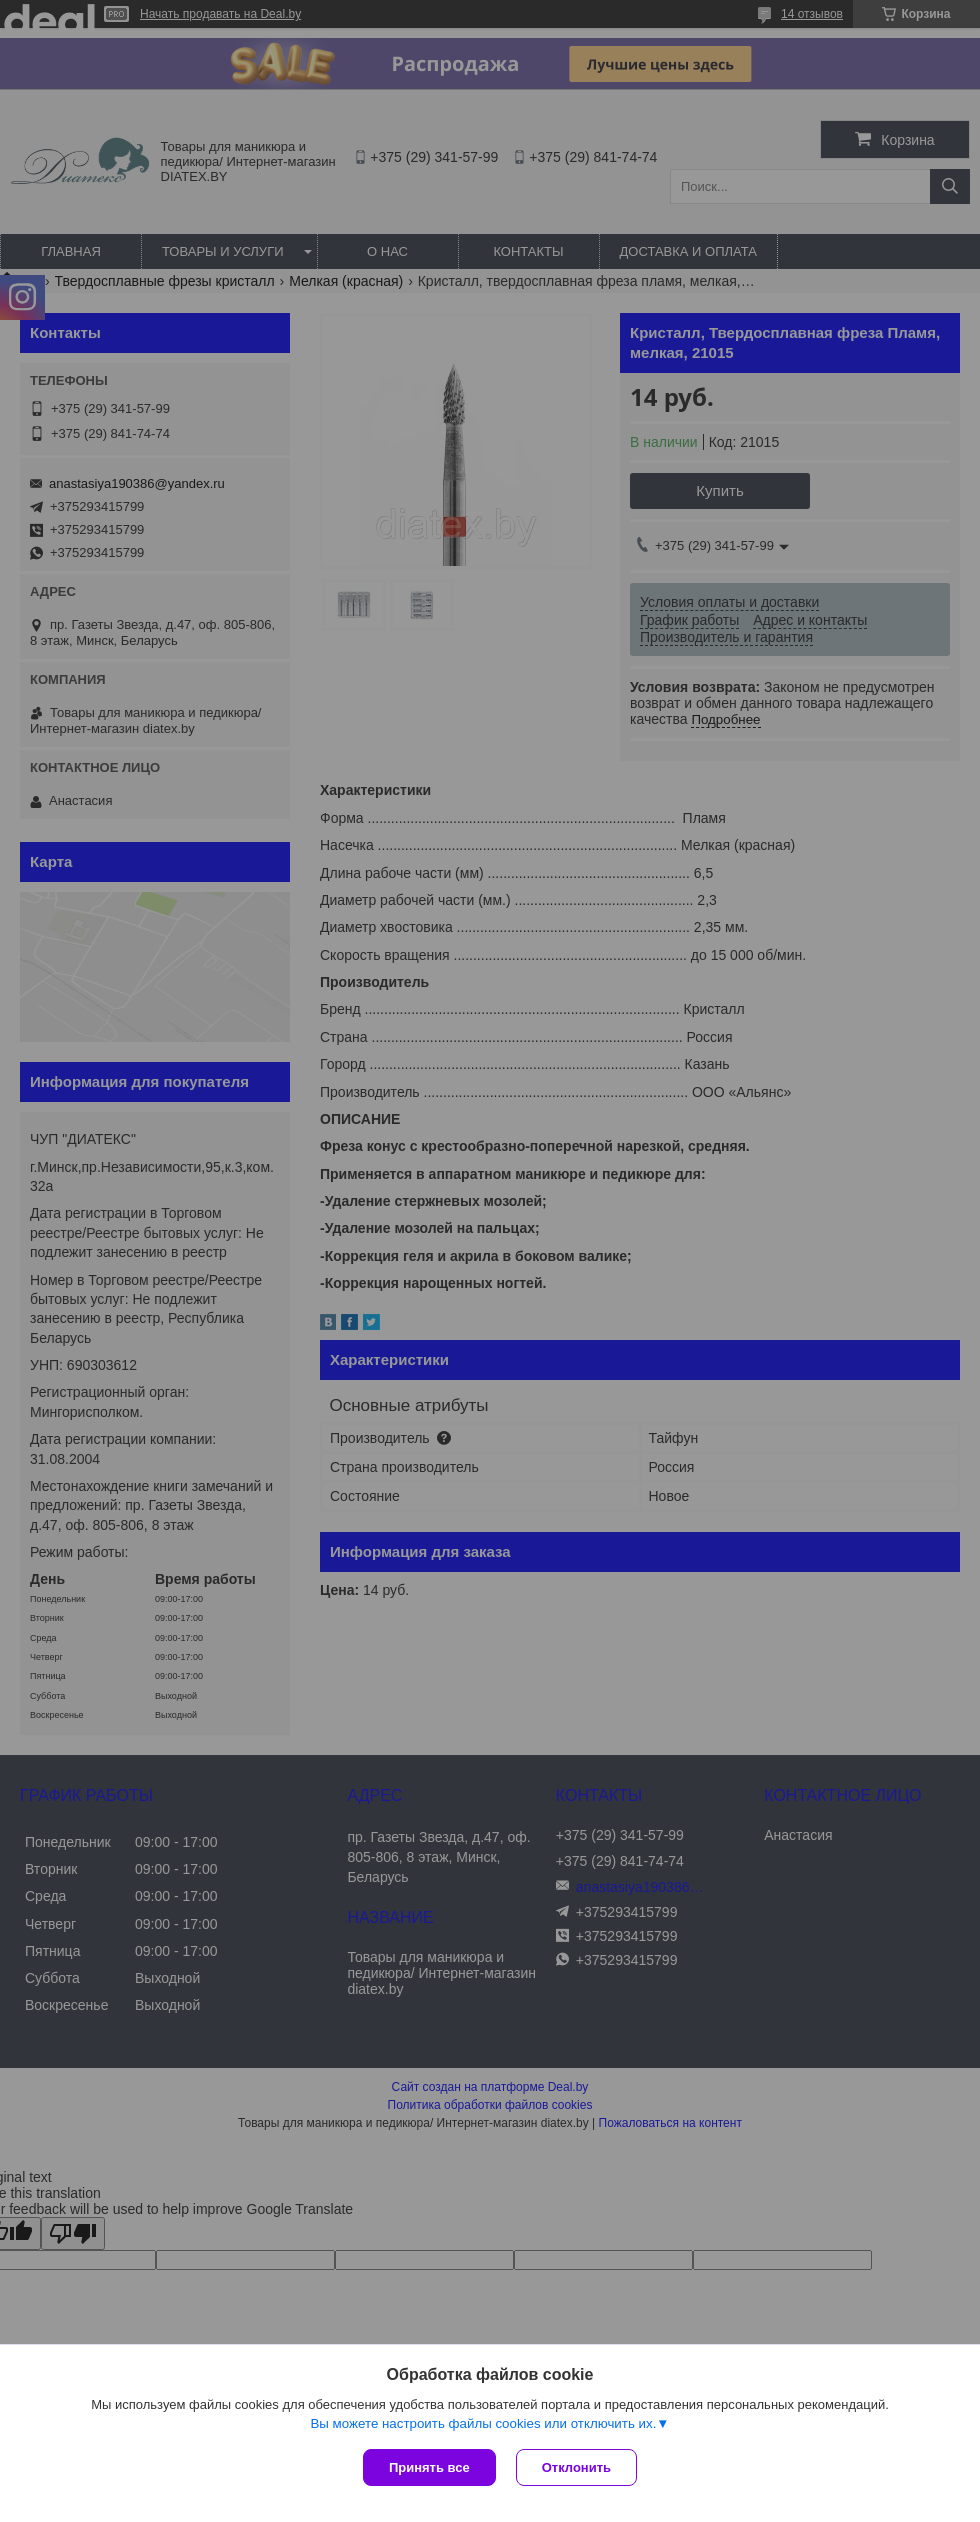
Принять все (429, 2467)
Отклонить (576, 2467)
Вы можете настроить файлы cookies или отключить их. (483, 2423)
